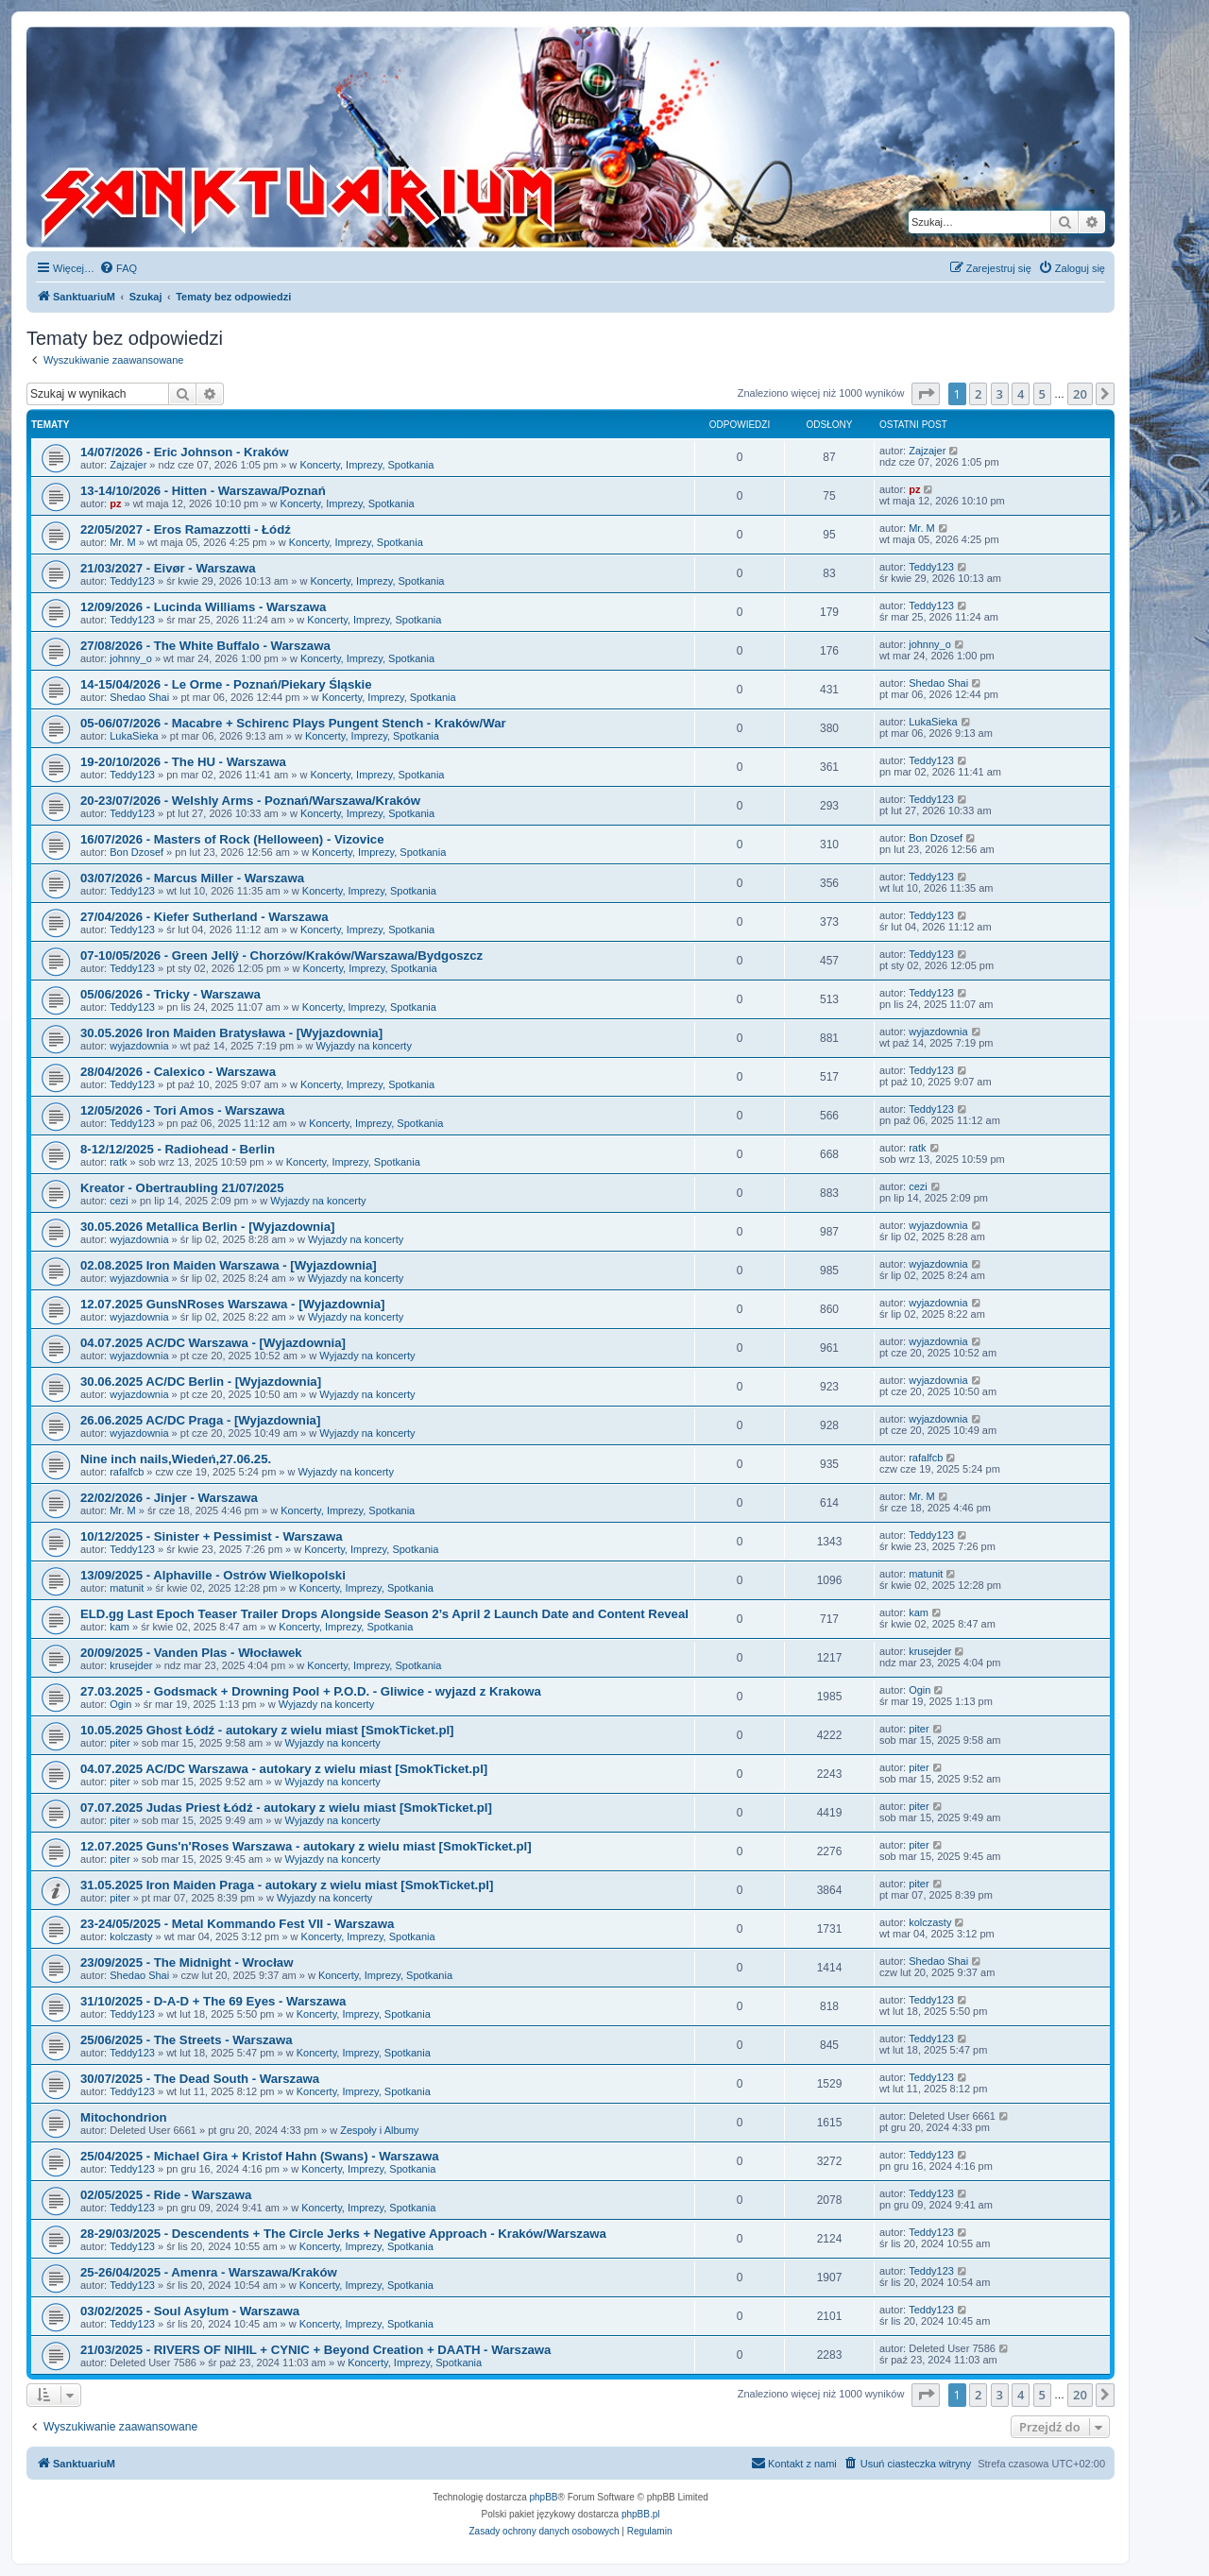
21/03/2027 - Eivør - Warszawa (168, 568)
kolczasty (131, 1936)
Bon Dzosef (136, 852)
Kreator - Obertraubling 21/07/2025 (181, 1188)
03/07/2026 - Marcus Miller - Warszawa (192, 878)
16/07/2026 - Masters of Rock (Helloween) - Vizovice (232, 839)
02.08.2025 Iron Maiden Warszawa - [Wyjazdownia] (228, 1265)
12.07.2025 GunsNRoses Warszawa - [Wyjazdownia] (232, 1304)
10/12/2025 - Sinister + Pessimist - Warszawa (211, 1536)
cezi (119, 1200)
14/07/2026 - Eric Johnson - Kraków (184, 452)
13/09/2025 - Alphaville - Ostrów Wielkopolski (213, 1575)
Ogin (120, 1704)
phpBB (544, 2497)
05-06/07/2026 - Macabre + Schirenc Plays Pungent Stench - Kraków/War (293, 723)
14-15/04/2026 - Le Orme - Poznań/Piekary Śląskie (226, 684)
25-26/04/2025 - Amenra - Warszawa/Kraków (208, 2272)
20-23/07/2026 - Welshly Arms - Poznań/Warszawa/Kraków (250, 800)
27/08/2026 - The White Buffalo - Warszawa (205, 646)
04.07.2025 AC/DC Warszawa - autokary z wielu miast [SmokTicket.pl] (283, 1769)
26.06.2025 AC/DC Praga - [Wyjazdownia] (200, 1420)
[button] (925, 394)
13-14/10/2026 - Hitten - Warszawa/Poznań (203, 491)
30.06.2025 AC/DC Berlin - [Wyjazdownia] (200, 1381)
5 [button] (1042, 393)
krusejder (131, 1665)
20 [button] (1080, 393)
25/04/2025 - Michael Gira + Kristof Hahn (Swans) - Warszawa (259, 2156)
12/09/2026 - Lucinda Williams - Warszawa (203, 607)
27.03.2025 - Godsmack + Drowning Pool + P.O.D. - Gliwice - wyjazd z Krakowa (310, 1691)
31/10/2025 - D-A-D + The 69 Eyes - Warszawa (213, 2001)
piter (119, 1743)
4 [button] (1020, 393)
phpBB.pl (641, 2514)
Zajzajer (128, 464)
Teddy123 (132, 581)
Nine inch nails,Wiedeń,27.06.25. (175, 1459)
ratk (118, 1162)
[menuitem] (118, 268)
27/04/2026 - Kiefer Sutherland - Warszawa (204, 917)
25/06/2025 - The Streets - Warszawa (186, 2040)
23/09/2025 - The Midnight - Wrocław (186, 1962)
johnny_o (131, 658)
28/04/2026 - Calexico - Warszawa (178, 1072)
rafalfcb (127, 1471)
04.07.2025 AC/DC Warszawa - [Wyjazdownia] (213, 1343)
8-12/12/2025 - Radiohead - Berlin (177, 1149)
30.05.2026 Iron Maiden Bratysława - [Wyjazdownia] (231, 1033)
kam (119, 1626)
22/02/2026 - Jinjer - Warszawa (169, 1498)
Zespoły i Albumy (379, 2130)
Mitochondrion (123, 2117)
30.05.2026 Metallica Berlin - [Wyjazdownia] (207, 1227)
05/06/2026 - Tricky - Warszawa (170, 994)
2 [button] (978, 393)
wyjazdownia (139, 1045)
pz (115, 503)
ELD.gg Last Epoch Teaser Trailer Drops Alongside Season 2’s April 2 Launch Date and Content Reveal (384, 1614)
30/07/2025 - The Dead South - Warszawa (199, 2079)
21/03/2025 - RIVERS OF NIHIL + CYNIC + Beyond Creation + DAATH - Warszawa (315, 2350)
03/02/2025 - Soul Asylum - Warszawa (189, 2311)
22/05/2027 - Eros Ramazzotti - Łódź (185, 529)
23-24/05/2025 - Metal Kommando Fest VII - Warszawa (237, 1924)
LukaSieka (134, 736)
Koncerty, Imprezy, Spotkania (366, 464)
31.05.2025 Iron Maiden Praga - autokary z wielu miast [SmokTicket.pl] (286, 1885)
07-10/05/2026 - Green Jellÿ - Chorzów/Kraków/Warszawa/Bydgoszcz (281, 955)
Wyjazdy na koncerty (364, 1045)
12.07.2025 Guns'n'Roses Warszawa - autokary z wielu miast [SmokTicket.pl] (306, 1846)
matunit (127, 1588)
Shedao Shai (139, 697)
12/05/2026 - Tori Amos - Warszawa (182, 1110)
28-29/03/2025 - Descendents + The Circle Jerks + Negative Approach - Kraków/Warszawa (343, 2233)
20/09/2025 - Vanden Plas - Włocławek (191, 1653)
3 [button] (999, 393)
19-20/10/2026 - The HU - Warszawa (183, 762)
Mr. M (123, 542)
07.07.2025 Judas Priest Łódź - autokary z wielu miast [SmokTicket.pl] (286, 1807)
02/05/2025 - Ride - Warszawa (165, 2195)
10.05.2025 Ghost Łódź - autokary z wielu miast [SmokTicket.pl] (267, 1730)
